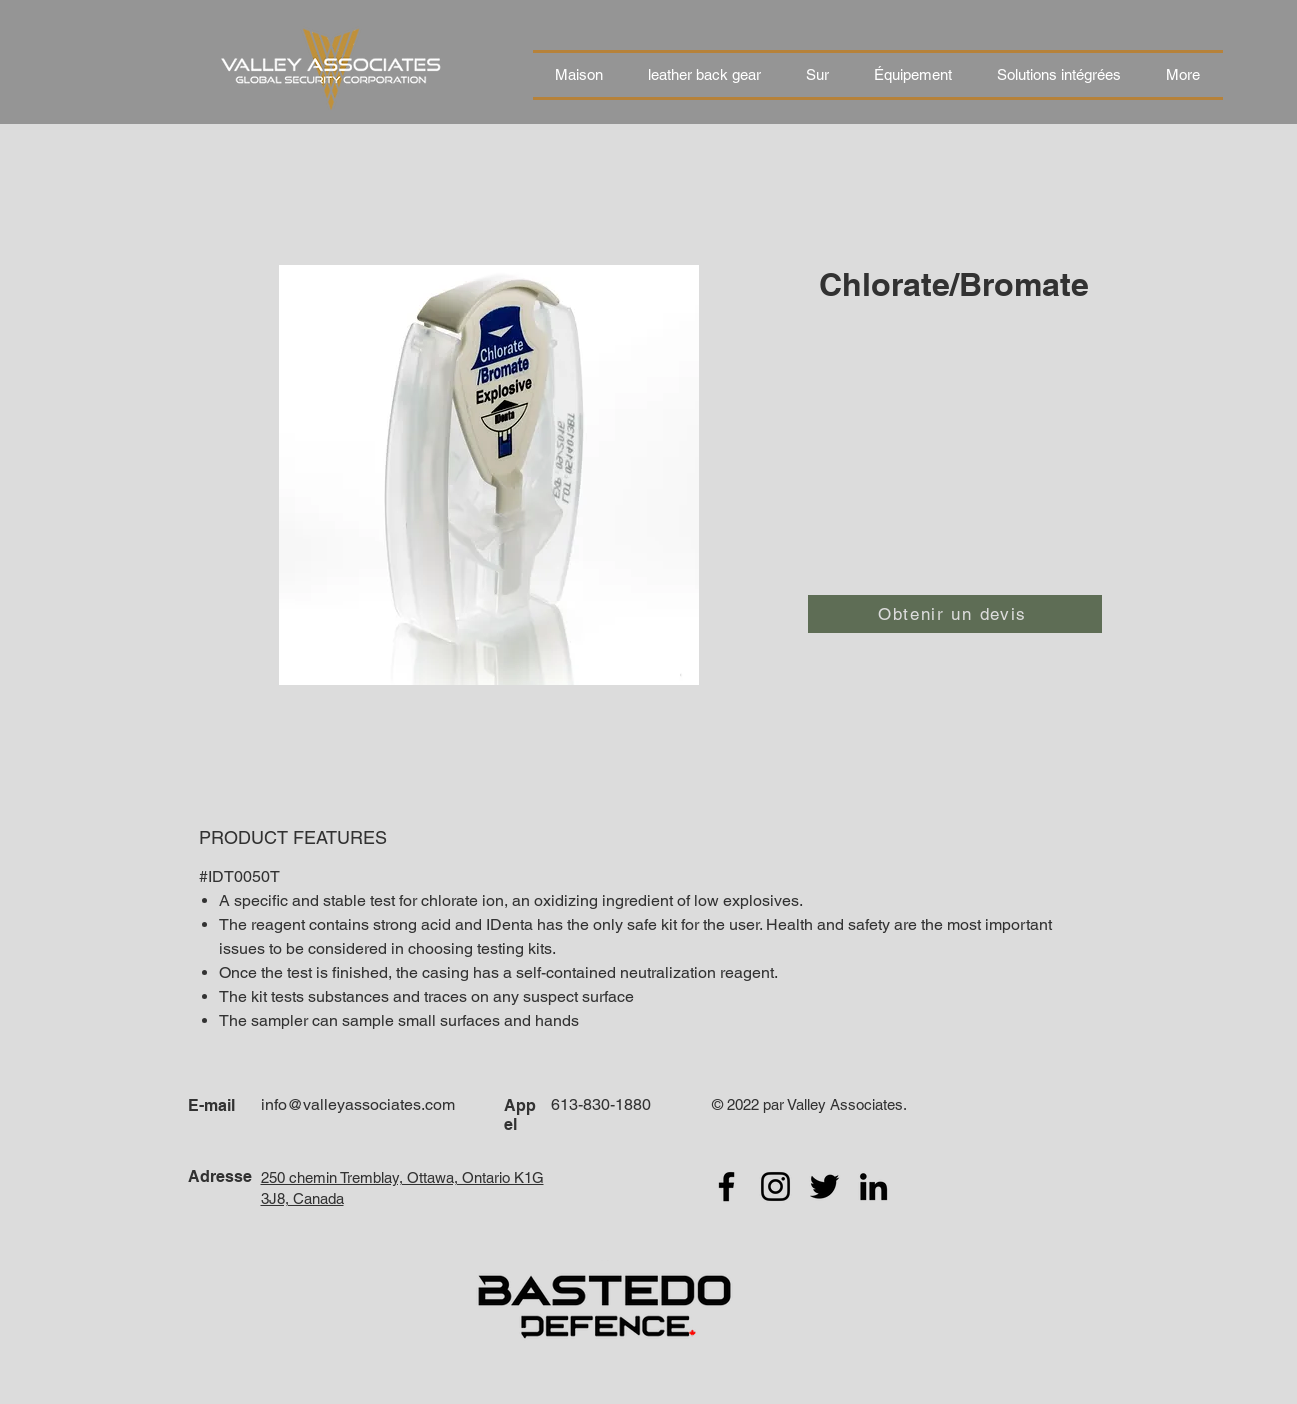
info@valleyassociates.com (358, 1104)
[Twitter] (824, 1186)
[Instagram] (775, 1186)
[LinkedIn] (873, 1186)
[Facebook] (726, 1186)
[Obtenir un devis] (955, 614)
